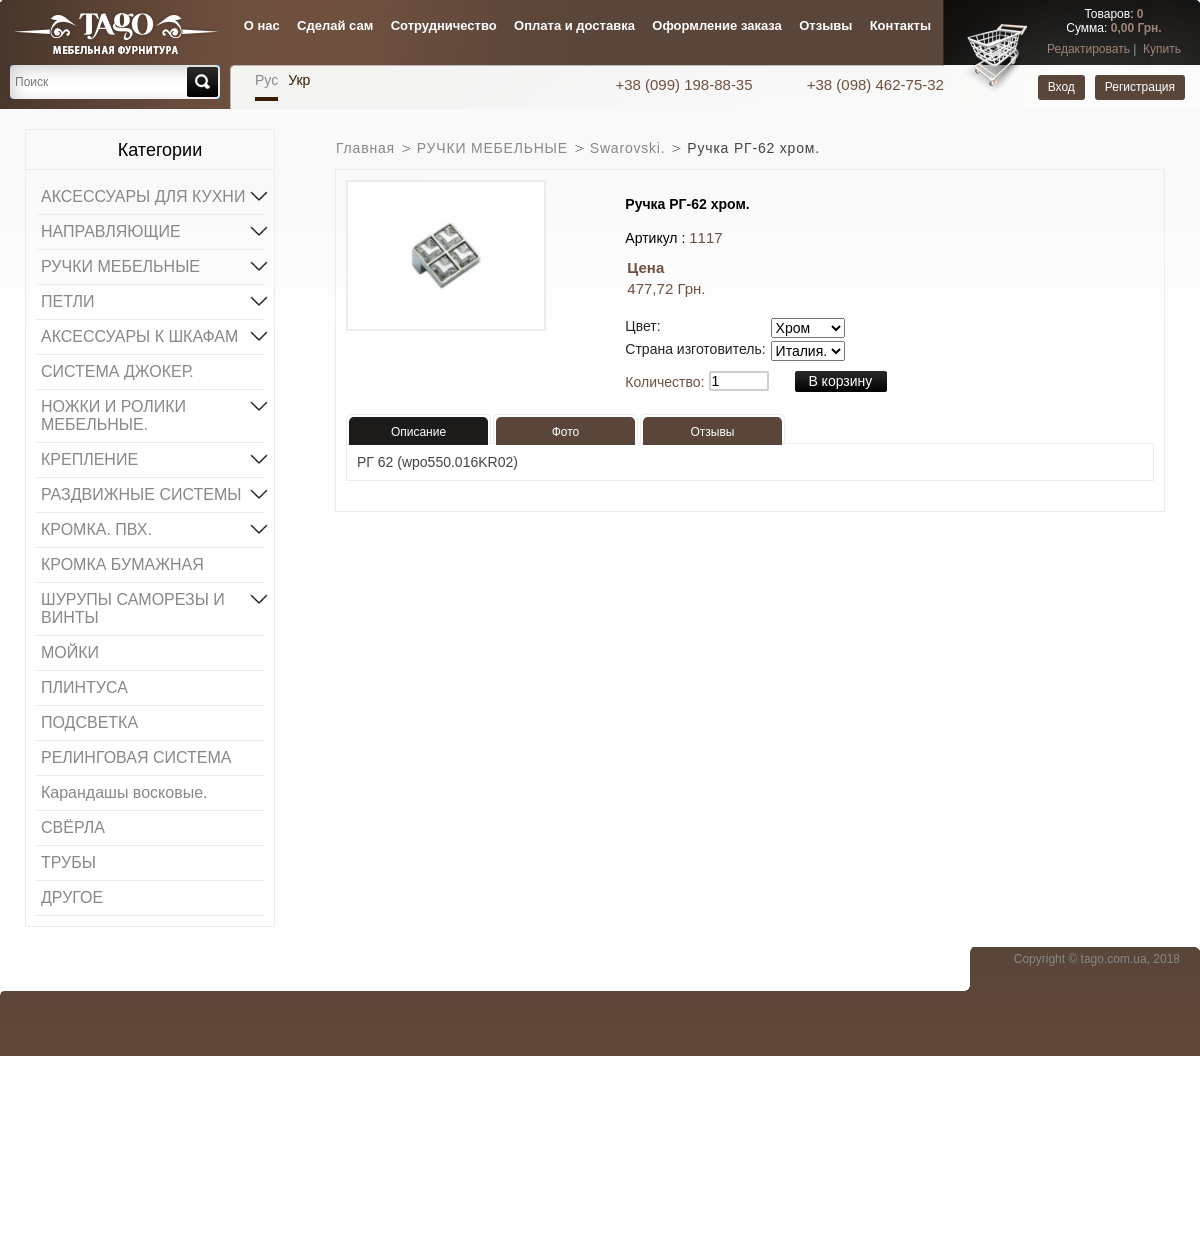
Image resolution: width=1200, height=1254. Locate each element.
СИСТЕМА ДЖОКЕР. (117, 371)
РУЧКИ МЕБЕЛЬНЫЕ (152, 265)
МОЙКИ (70, 652)
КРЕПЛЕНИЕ (152, 458)
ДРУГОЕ (72, 897)
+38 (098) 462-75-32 (875, 84)
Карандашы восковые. (124, 792)
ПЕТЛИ (152, 300)
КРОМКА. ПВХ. (152, 528)
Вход (1061, 87)
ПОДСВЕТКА (89, 722)
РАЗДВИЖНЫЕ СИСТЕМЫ (152, 493)
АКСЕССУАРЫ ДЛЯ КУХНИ (152, 195)
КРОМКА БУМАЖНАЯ (122, 564)
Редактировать (1088, 49)
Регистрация (1140, 87)
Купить (1162, 49)
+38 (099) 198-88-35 (685, 84)
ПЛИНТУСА (84, 687)
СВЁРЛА (73, 827)
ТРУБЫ (68, 862)
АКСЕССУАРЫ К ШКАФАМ (152, 335)
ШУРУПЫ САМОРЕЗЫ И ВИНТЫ (152, 607)
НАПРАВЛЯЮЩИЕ (152, 230)
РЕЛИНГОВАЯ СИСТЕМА (136, 757)
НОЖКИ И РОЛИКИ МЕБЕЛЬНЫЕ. (152, 414)
